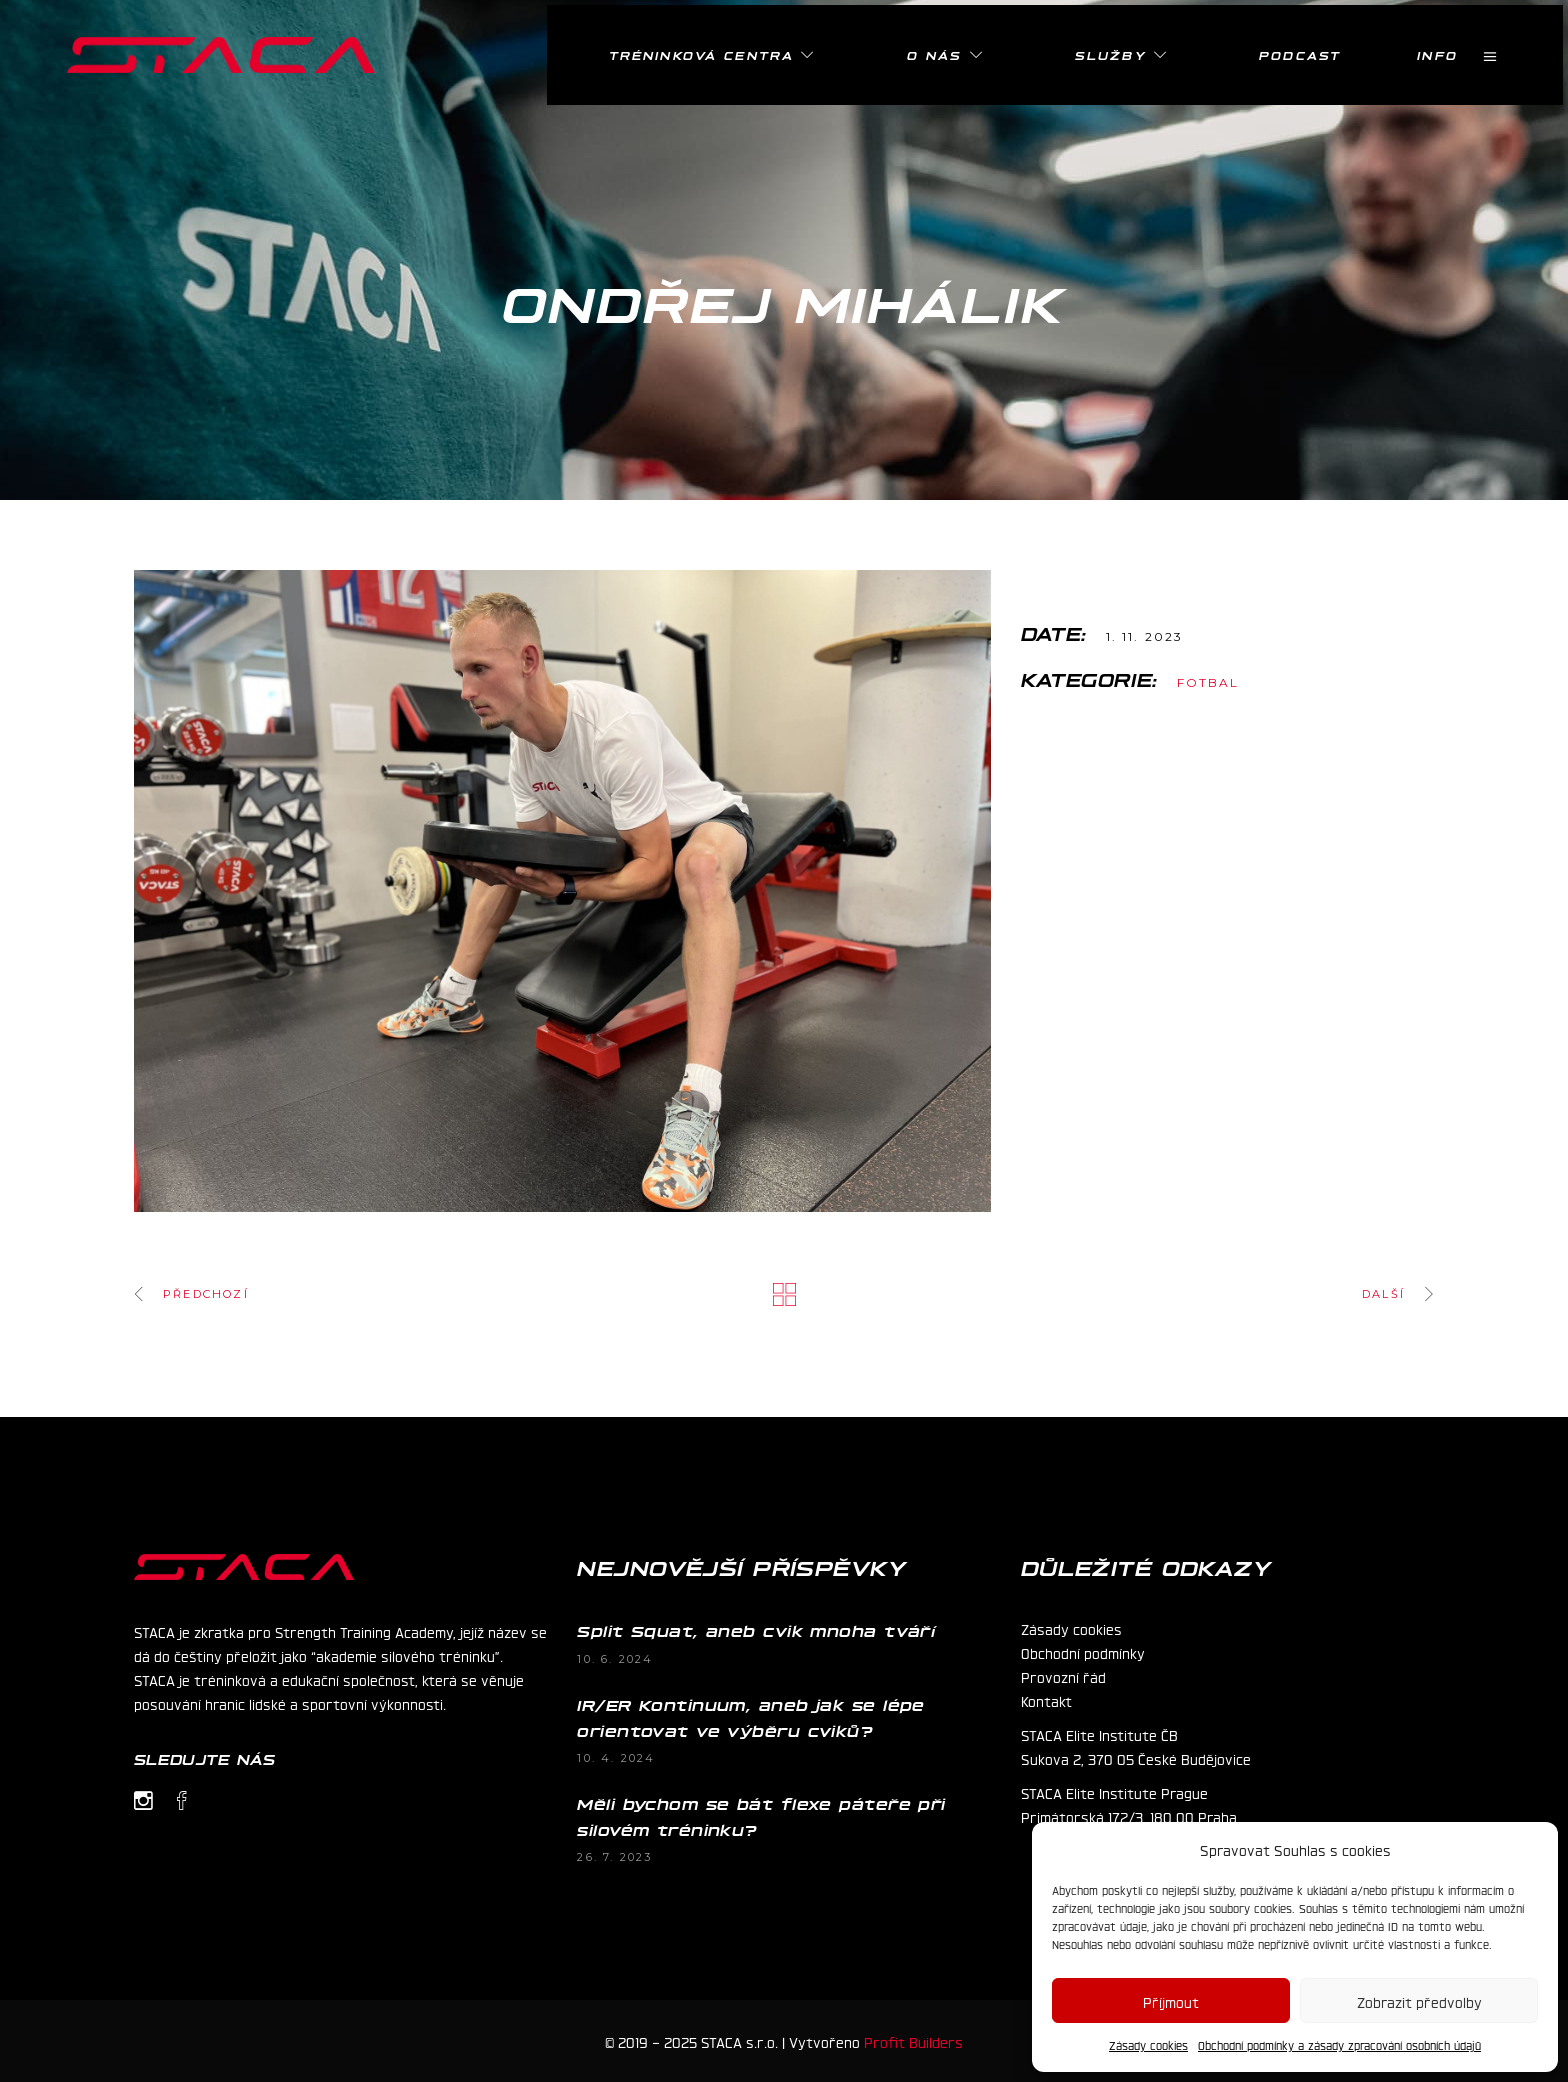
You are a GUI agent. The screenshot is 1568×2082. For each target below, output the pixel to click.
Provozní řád (1063, 1676)
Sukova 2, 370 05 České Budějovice (1136, 1758)
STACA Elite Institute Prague (1114, 1792)
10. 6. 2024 (615, 1659)
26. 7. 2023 (614, 1857)
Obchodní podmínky (1083, 1652)
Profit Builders (913, 2041)
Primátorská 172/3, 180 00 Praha (1129, 1816)
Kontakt (1046, 1700)
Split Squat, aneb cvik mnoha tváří (756, 1630)
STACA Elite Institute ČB (1099, 1734)
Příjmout (1171, 2001)
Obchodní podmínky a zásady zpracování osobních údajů (1339, 2045)
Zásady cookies (1148, 2045)
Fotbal (1208, 682)
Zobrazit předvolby (1419, 2001)
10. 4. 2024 (616, 1758)
